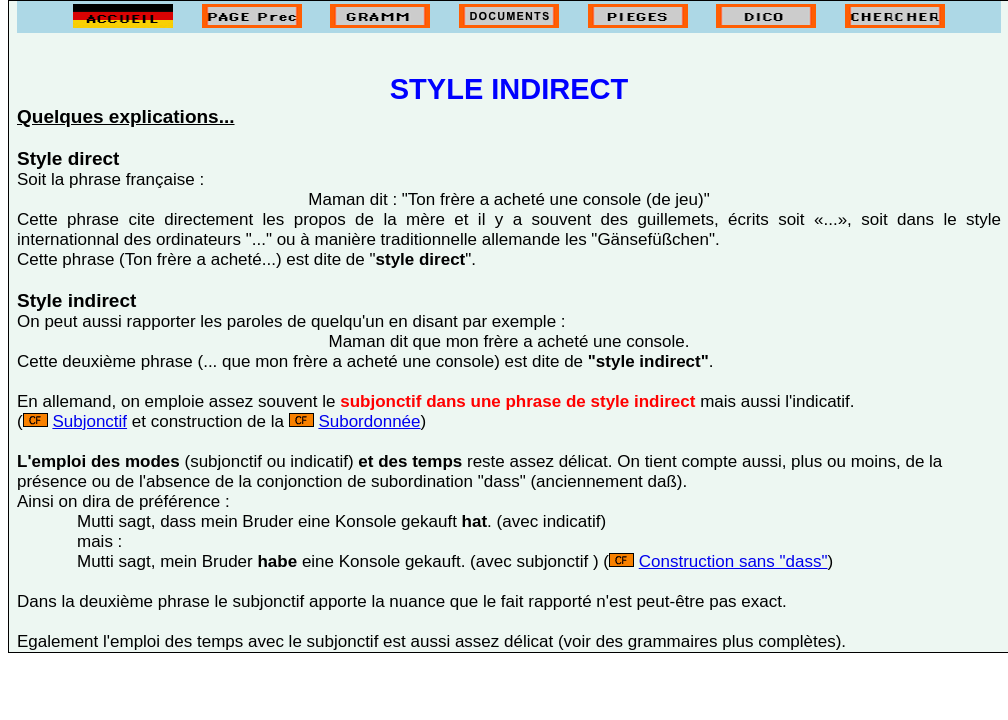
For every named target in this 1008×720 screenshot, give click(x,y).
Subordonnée (369, 421)
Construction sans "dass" (733, 561)
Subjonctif (89, 421)
